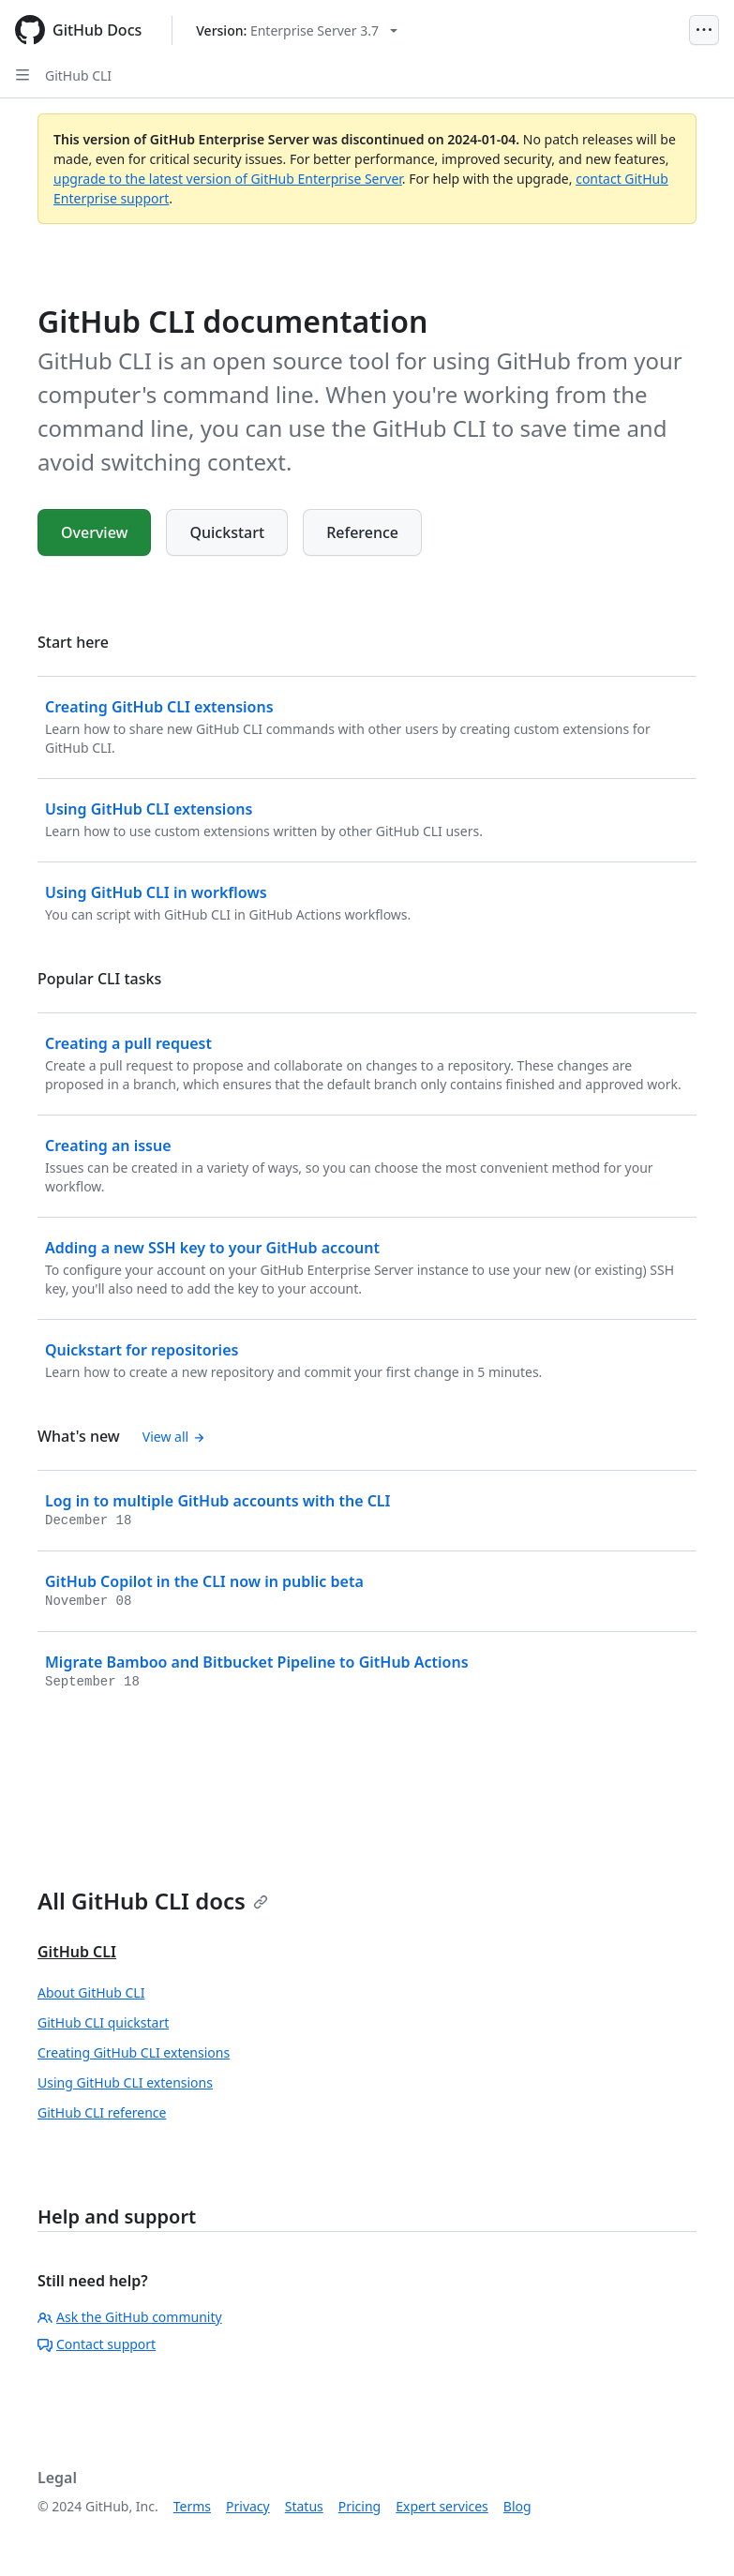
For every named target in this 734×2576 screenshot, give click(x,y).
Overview (94, 532)
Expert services (442, 2506)
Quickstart (226, 532)
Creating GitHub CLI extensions (133, 2052)
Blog (517, 2506)
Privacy (248, 2506)
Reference (362, 532)
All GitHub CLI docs (152, 1900)
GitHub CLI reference (101, 2112)
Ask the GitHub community (129, 2317)
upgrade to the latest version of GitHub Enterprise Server (227, 178)
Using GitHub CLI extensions (125, 2082)
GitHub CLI (78, 75)
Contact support (96, 2344)
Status (304, 2506)
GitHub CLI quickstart (103, 2022)
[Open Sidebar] (22, 75)
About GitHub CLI (90, 1992)
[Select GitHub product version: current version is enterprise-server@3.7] (296, 30)
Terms (192, 2506)
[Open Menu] (704, 30)
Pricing (359, 2506)
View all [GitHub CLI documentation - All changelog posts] (173, 1436)
